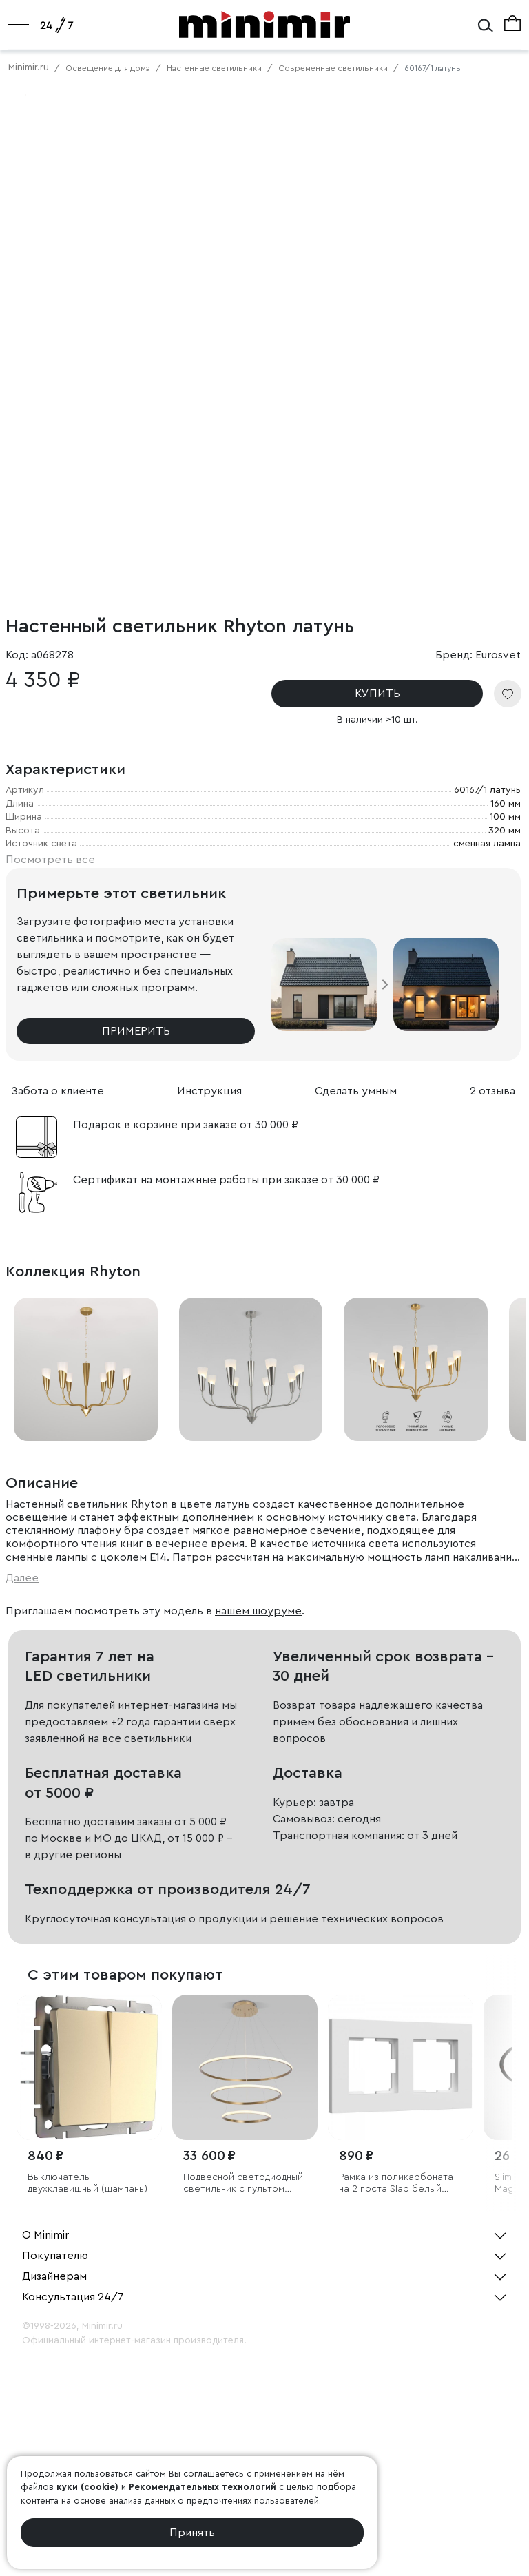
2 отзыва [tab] (492, 1091)
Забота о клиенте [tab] (57, 1091)
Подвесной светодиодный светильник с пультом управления (243, 2183)
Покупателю (55, 2255)
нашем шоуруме (258, 1611)
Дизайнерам (54, 2276)
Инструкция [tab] (209, 1091)
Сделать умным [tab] (356, 1091)
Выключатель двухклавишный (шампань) (87, 2183)
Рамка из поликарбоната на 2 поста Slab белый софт (396, 2183)
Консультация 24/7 (73, 2297)
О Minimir (45, 2235)
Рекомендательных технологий (202, 2486)
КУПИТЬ (377, 693)
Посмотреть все (50, 859)
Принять (192, 2532)
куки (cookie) (87, 2486)
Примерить (136, 1031)
